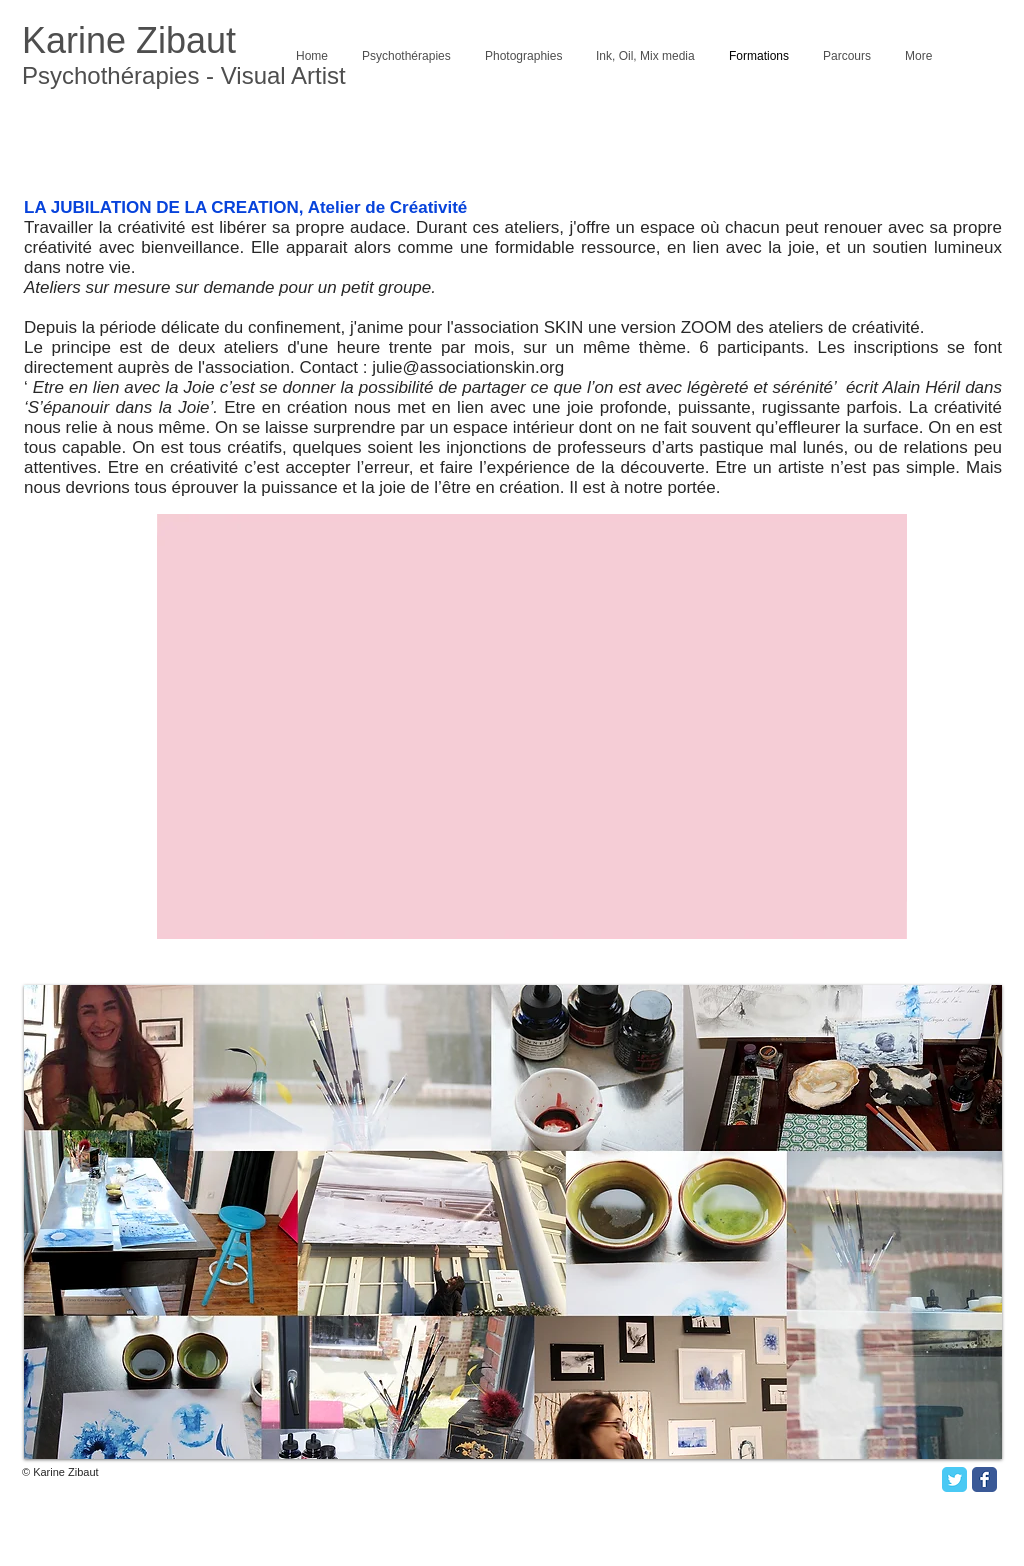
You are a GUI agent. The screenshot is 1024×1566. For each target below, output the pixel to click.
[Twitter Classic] (954, 1479)
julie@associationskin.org (468, 367)
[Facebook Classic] (984, 1479)
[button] (513, 1222)
